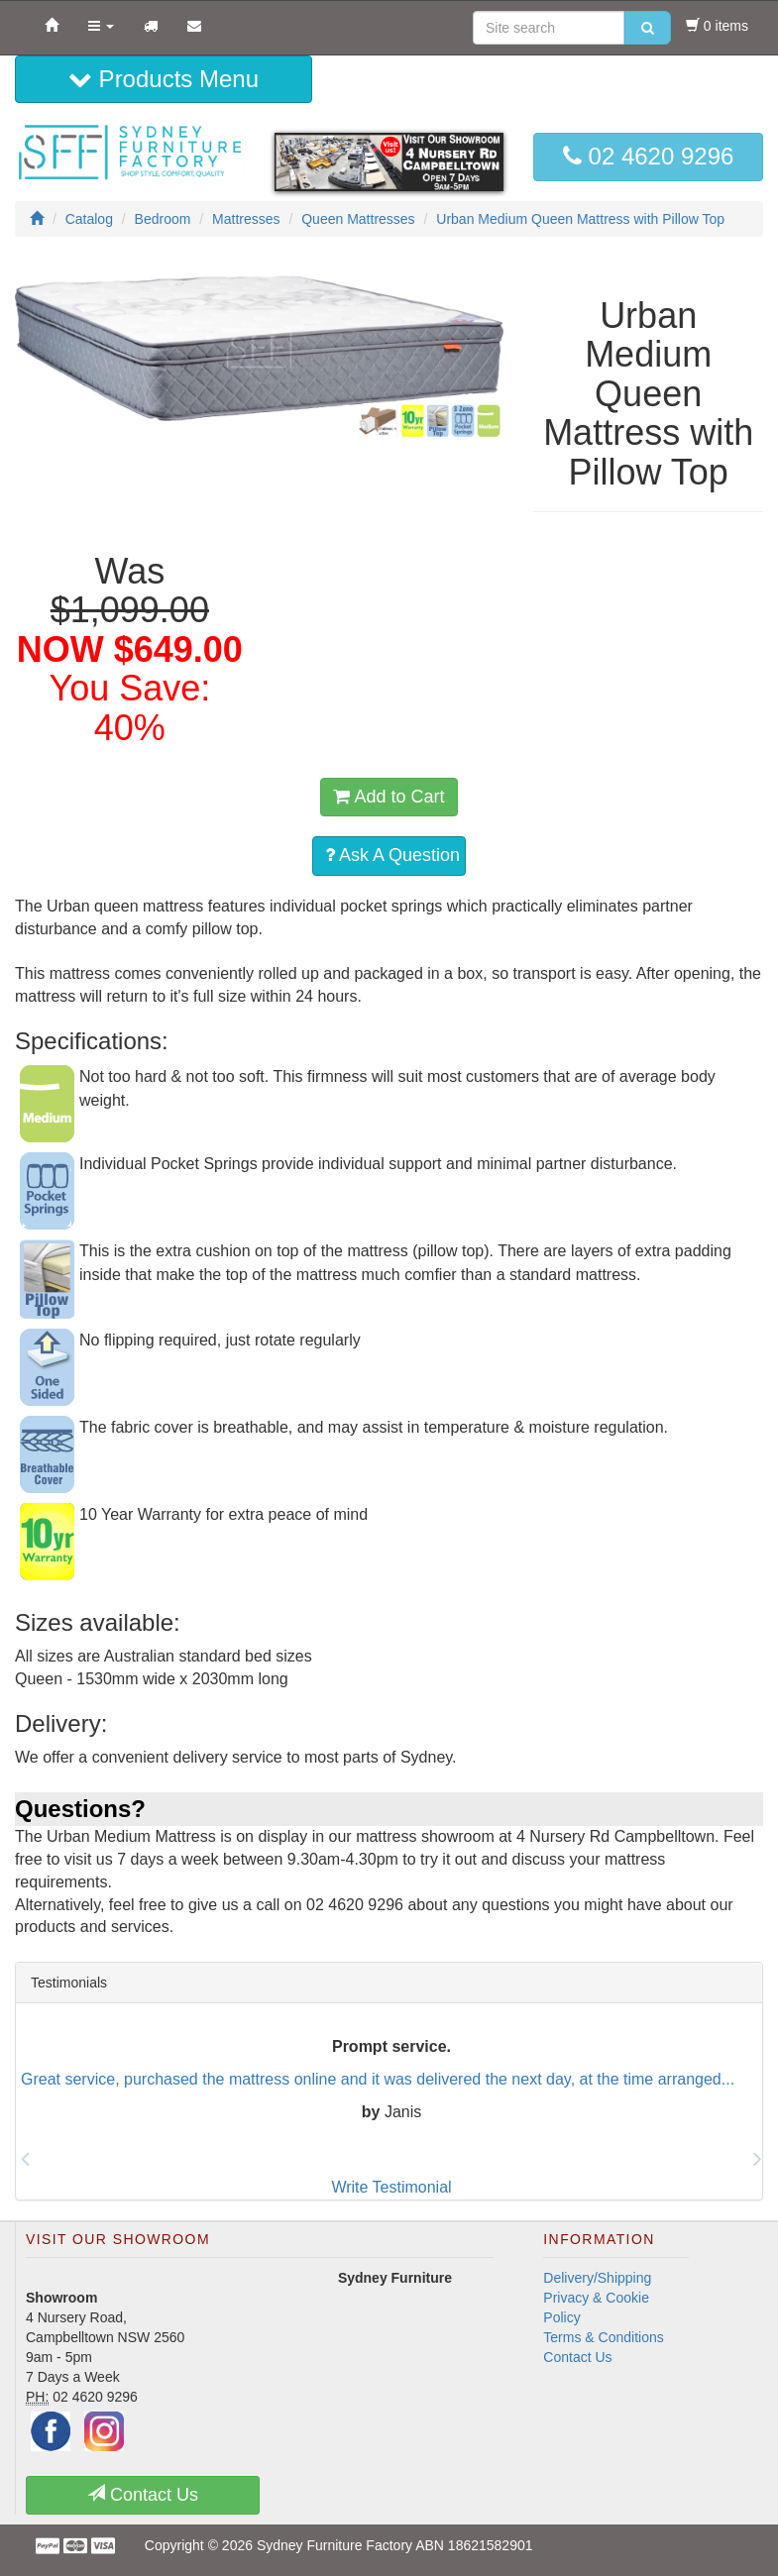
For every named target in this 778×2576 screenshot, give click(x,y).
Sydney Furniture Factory (334, 2545)
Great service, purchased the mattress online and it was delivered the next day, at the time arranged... (377, 2078)
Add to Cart (388, 796)
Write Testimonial (391, 2187)
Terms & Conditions (603, 2337)
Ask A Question (392, 855)
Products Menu (163, 78)
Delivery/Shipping (597, 2278)
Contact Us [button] (142, 2494)
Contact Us (577, 2357)
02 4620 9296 (648, 156)
